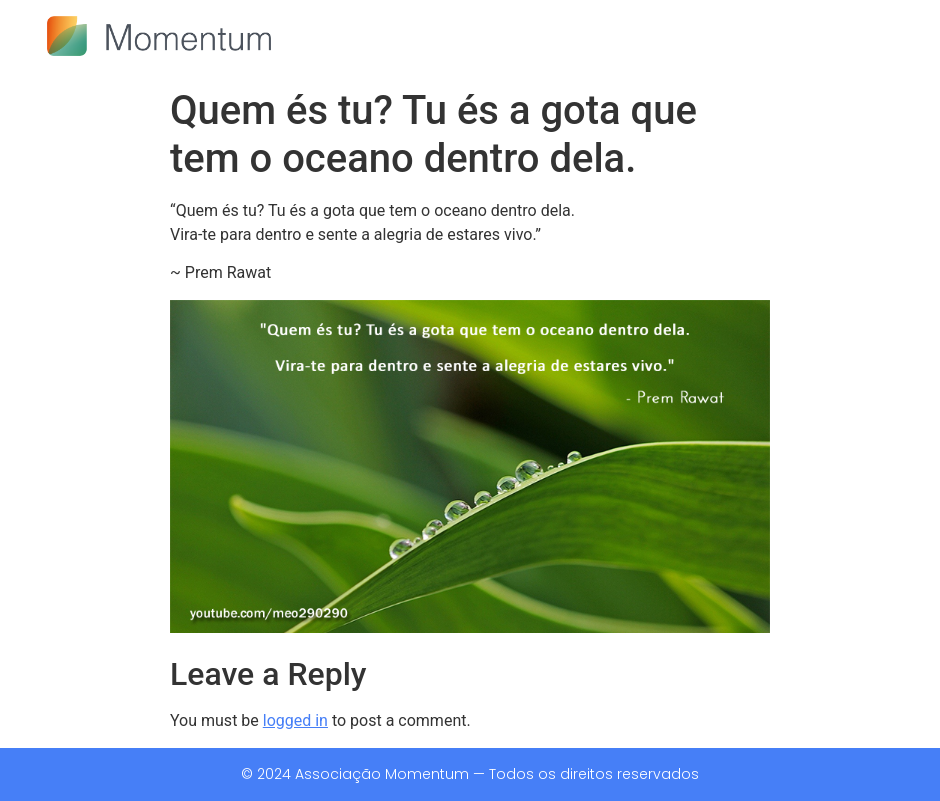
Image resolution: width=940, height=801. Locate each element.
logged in (295, 720)
